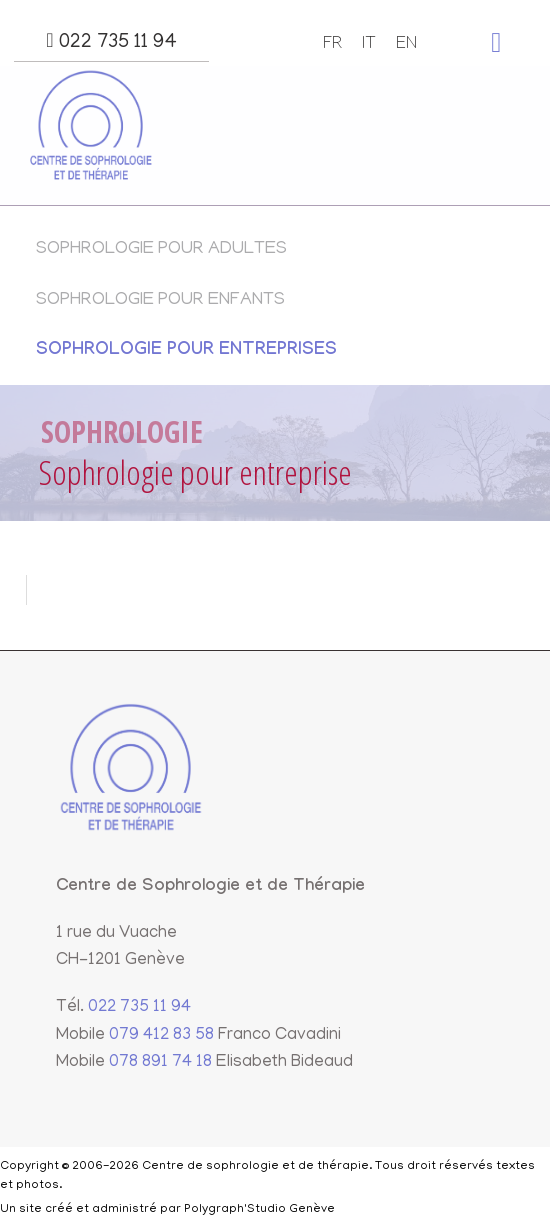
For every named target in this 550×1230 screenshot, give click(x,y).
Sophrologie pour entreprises (186, 351)
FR (332, 45)
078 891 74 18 (160, 1063)
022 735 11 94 (111, 42)
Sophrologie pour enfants (160, 301)
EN (406, 45)
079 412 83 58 (161, 1036)
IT (369, 45)
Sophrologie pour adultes (161, 250)
